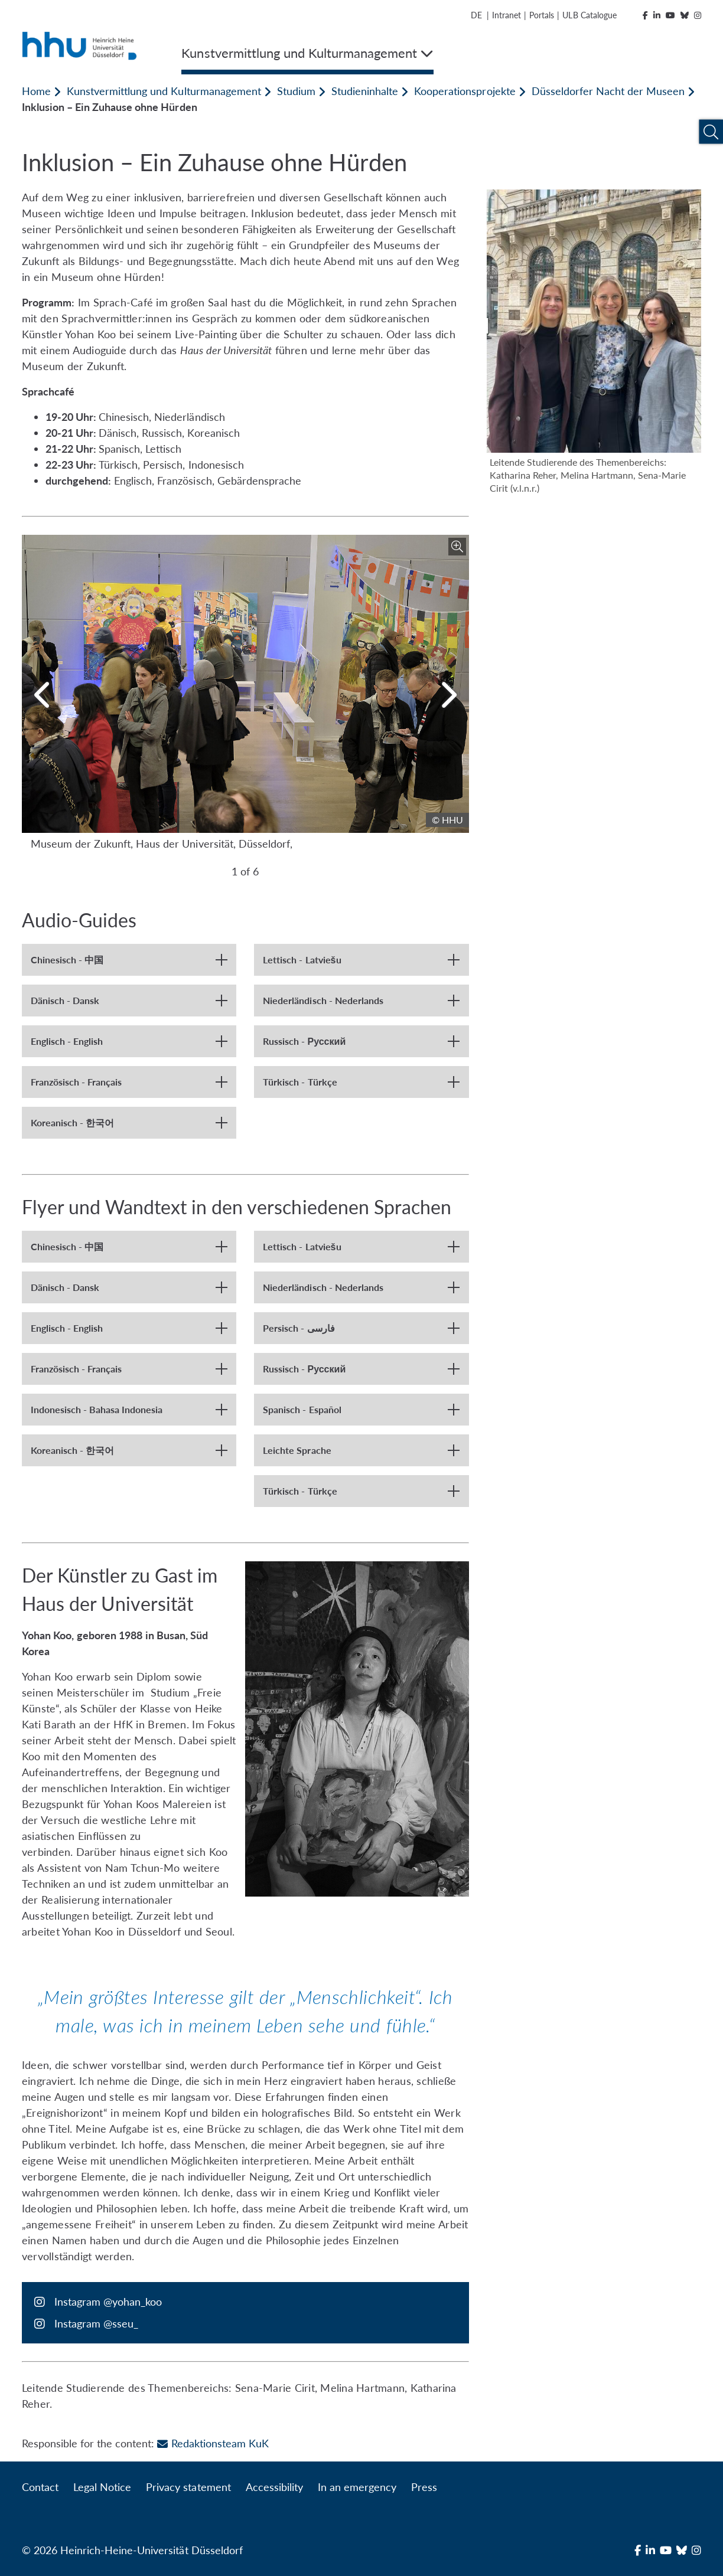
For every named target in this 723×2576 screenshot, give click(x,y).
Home (36, 90)
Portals (541, 15)
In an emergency (357, 2486)
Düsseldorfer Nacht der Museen (608, 90)
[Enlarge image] (457, 546)
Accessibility (274, 2486)
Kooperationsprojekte (464, 90)
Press (424, 2486)
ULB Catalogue (589, 15)
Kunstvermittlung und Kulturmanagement (164, 90)
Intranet (506, 15)
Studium (296, 90)
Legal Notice (102, 2486)
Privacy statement (188, 2486)
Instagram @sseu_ (96, 2323)
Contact (40, 2486)
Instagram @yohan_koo (108, 2301)
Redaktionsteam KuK (212, 2443)
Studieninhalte (364, 90)
